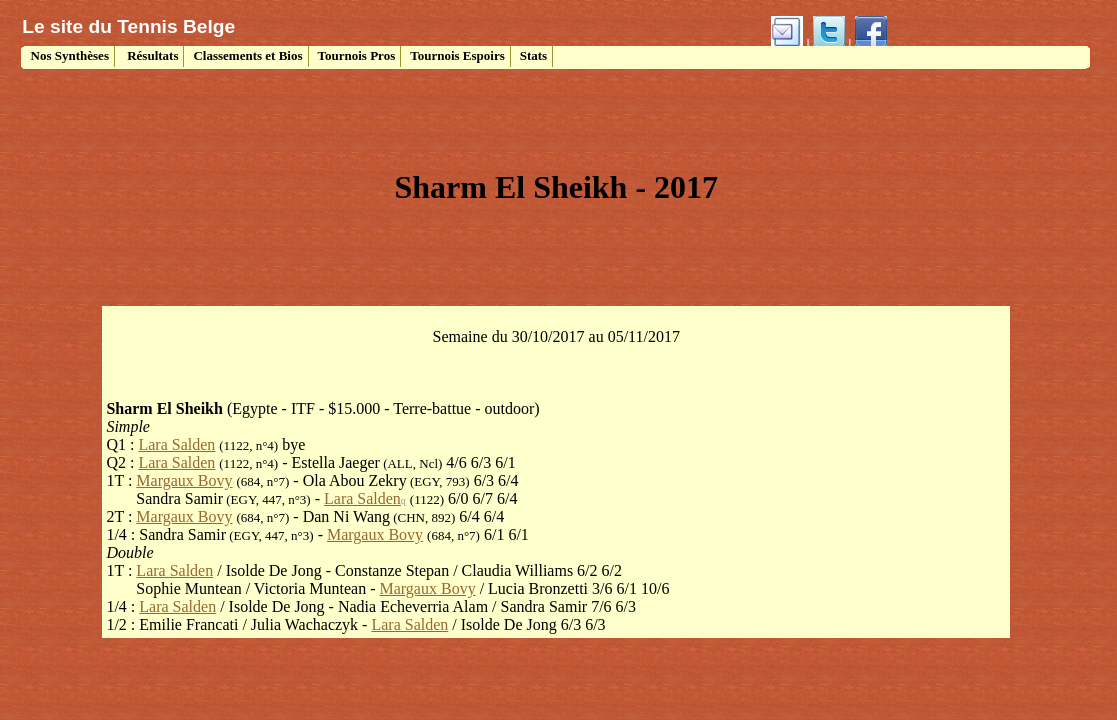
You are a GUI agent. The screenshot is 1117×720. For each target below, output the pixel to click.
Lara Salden (176, 444)
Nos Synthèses (68, 55)
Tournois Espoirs (457, 55)
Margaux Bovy (184, 480)
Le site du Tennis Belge (128, 26)
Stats (533, 55)
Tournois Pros (357, 55)
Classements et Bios (247, 55)
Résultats (151, 55)
